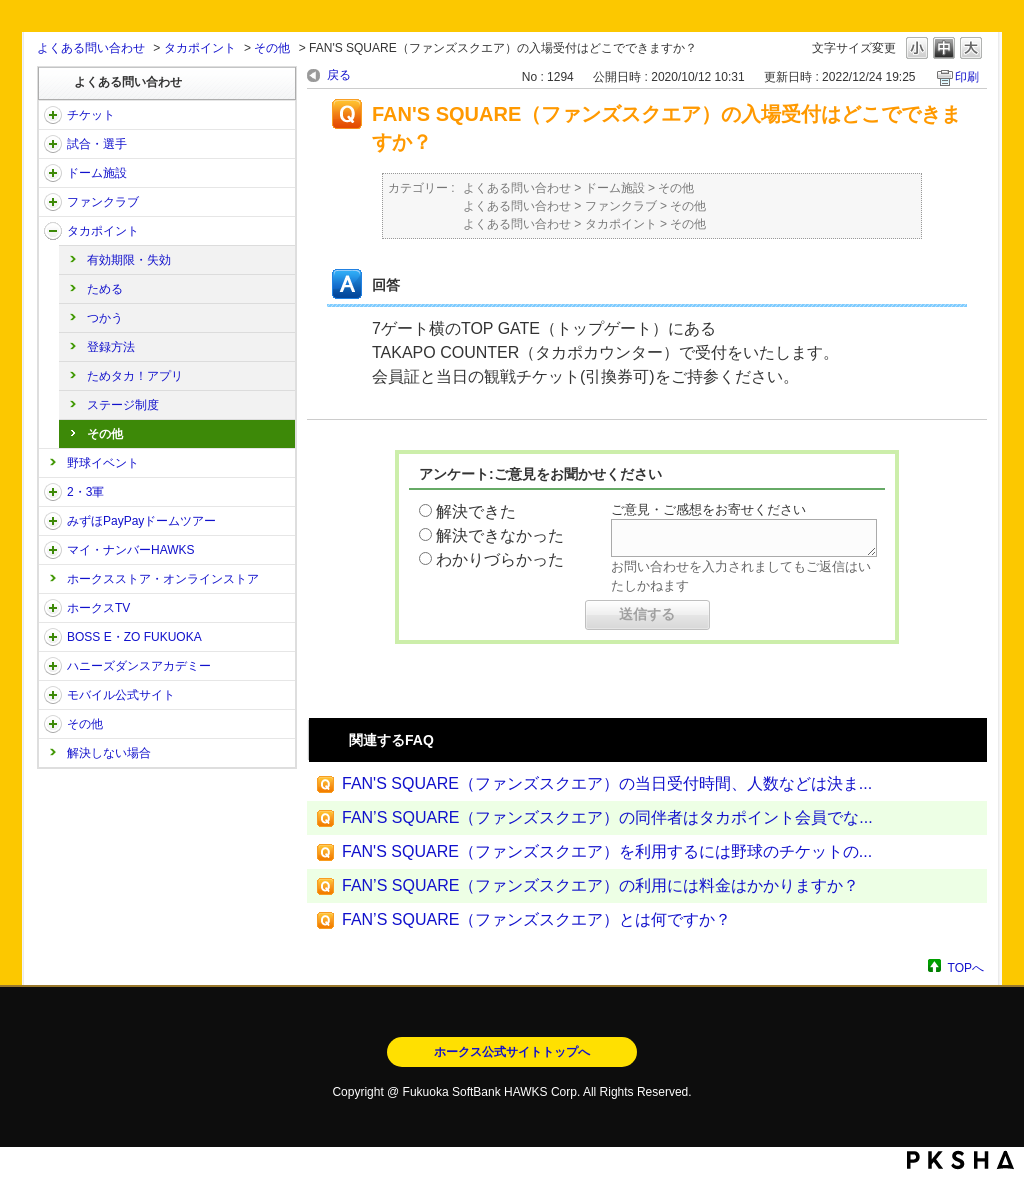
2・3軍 (85, 492)
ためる (105, 289)
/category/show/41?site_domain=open (53, 231)
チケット (91, 115)
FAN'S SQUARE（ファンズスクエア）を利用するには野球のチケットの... (607, 851)
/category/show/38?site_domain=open (53, 144)
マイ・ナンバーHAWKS (131, 550)
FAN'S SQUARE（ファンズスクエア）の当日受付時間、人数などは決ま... (607, 783)
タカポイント (200, 48)
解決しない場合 (109, 753)
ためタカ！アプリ (135, 376)
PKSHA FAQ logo (960, 1160)
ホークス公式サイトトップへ (512, 1052)
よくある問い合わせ (91, 48)
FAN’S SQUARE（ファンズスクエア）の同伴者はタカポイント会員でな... (607, 817)
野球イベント (103, 463)
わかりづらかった (500, 559)
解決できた (476, 511)
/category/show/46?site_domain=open (53, 550)
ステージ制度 (123, 405)
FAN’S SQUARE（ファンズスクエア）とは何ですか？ (536, 919)
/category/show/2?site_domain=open (53, 115)
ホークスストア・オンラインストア (163, 579)
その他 (272, 48)
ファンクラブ (103, 202)
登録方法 (111, 347)
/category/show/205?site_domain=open (53, 608)
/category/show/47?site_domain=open (53, 666)
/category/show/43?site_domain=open (53, 492)
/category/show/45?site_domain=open (53, 521)
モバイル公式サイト (121, 695)
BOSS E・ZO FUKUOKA (134, 637)
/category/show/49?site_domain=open (53, 724)
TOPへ (966, 967)
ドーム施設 (97, 173)
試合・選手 (97, 144)
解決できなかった (500, 535)
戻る (339, 75)
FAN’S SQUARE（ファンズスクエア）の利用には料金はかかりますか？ (600, 885)
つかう (105, 318)
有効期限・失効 (129, 260)
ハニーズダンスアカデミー (139, 666)
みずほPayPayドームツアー (141, 521)
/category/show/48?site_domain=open (53, 695)
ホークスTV (98, 608)
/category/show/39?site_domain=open (53, 173)
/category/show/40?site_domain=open (53, 202)
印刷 (967, 77)
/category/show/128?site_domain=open (53, 637)
